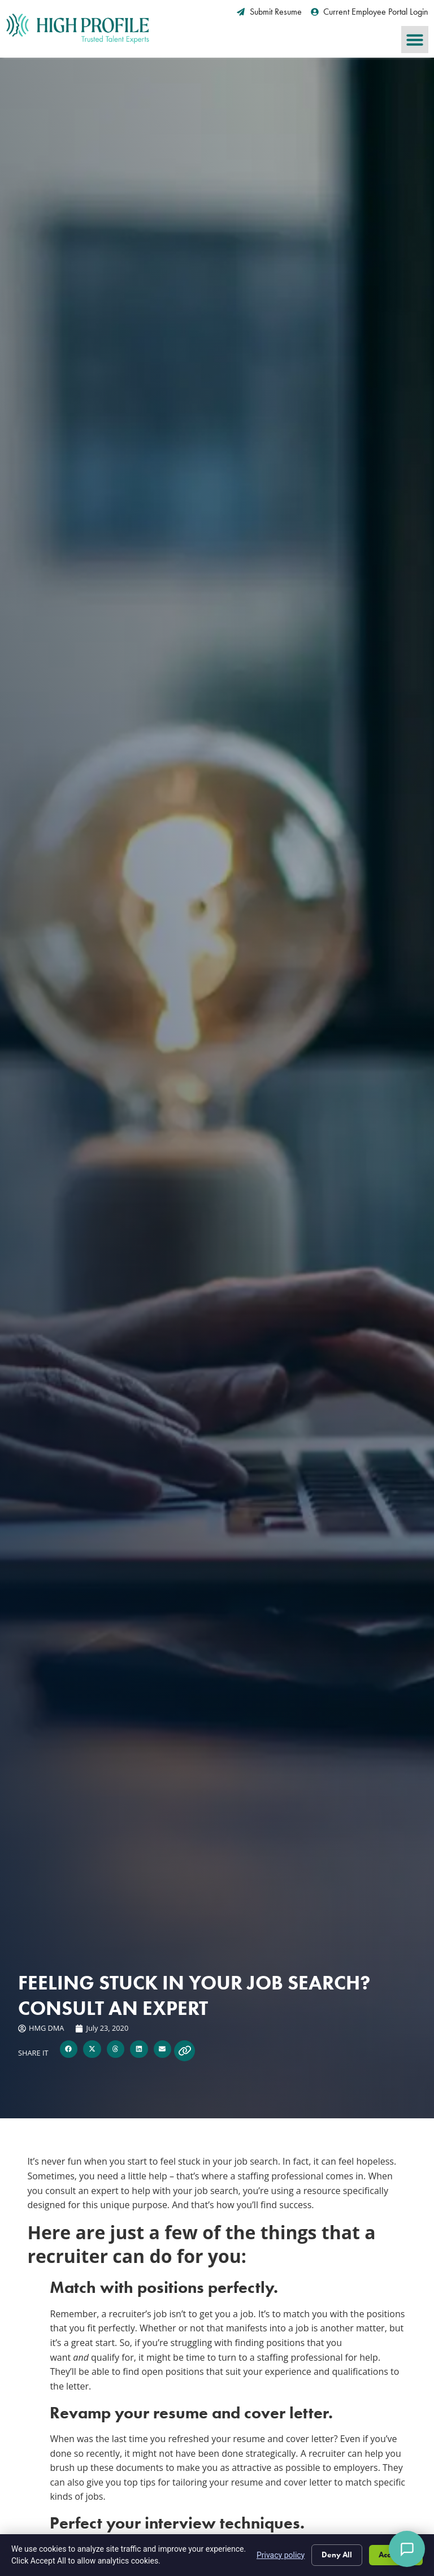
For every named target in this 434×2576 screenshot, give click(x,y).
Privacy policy (278, 2554)
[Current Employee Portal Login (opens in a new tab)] (370, 12)
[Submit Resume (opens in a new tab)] (269, 12)
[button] (414, 39)
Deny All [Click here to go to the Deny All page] (335, 2555)
